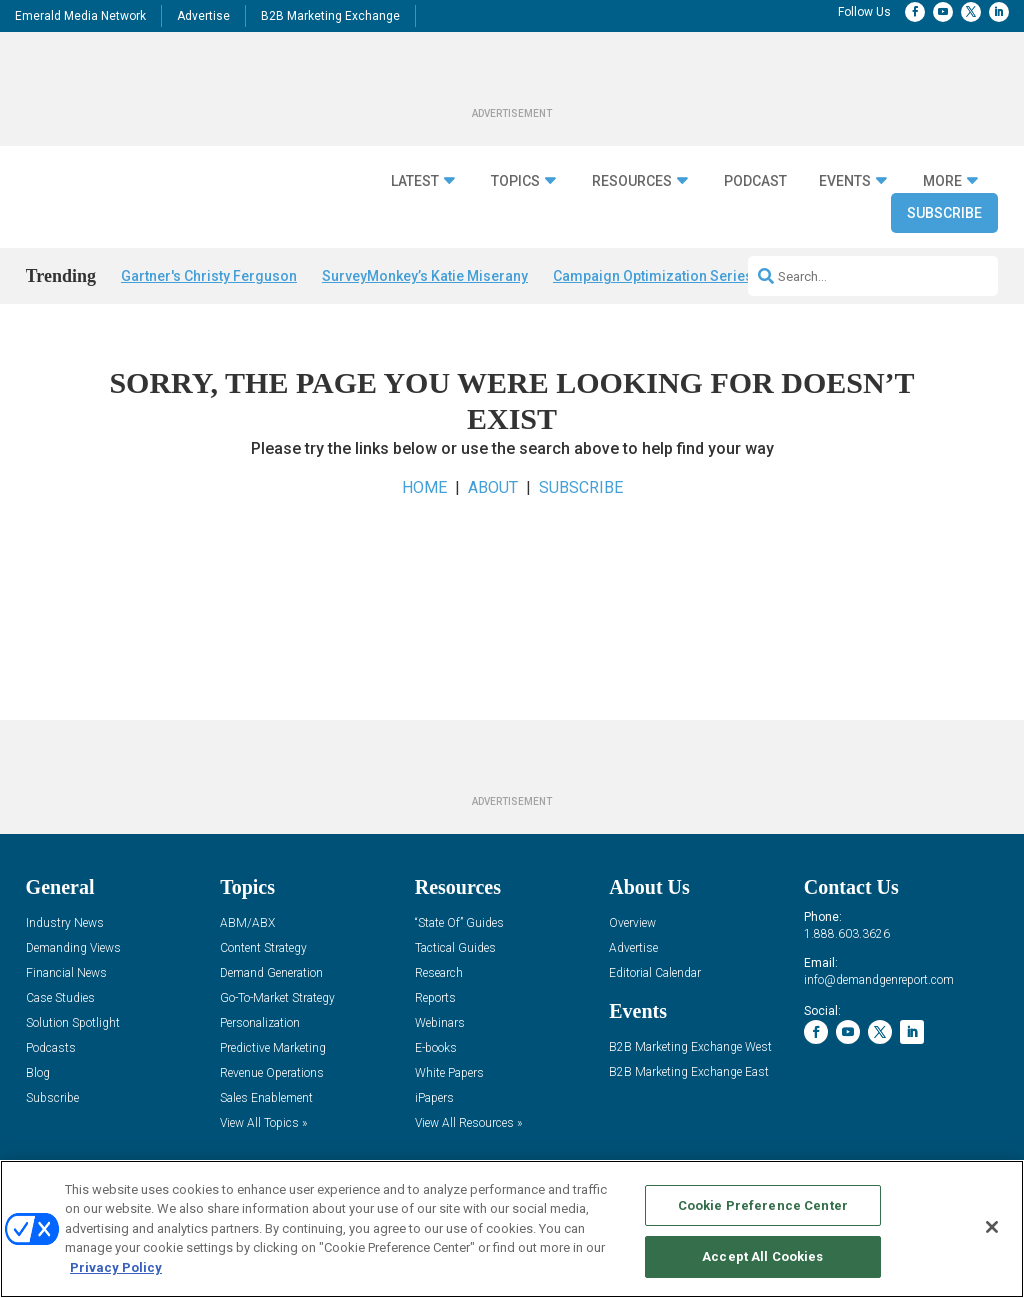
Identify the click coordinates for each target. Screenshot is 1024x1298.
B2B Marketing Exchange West (690, 1047)
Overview (632, 923)
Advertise (203, 16)
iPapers (434, 1098)
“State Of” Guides (459, 923)
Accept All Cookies (762, 1256)
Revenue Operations (272, 1073)
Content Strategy (263, 948)
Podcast (755, 181)
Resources (632, 181)
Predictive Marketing (273, 1048)
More (942, 181)
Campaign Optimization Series (653, 276)
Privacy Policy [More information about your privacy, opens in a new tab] (116, 1267)
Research (439, 973)
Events (845, 181)
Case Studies (60, 998)
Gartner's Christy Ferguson (209, 276)
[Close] (992, 1227)
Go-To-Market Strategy (277, 998)
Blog (38, 1073)
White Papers (449, 1073)
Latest (415, 181)
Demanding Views (73, 948)
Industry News (65, 923)
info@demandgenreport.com (879, 980)
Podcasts (51, 1048)
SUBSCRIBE (581, 487)
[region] (512, 1229)
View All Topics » (263, 1123)
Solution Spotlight (73, 1023)
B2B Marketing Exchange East (689, 1072)
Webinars (440, 1023)
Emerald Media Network (80, 16)
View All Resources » (468, 1123)
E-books (436, 1048)
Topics (515, 181)
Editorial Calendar (655, 973)
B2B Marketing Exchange (330, 16)
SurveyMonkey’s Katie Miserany (425, 276)
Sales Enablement (266, 1098)
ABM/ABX (247, 923)
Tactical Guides (455, 948)
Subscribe (944, 213)
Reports (435, 998)
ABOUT (493, 487)
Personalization (260, 1023)
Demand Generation (271, 973)
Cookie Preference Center (763, 1205)
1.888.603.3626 (847, 934)
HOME (424, 487)
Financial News (66, 973)
